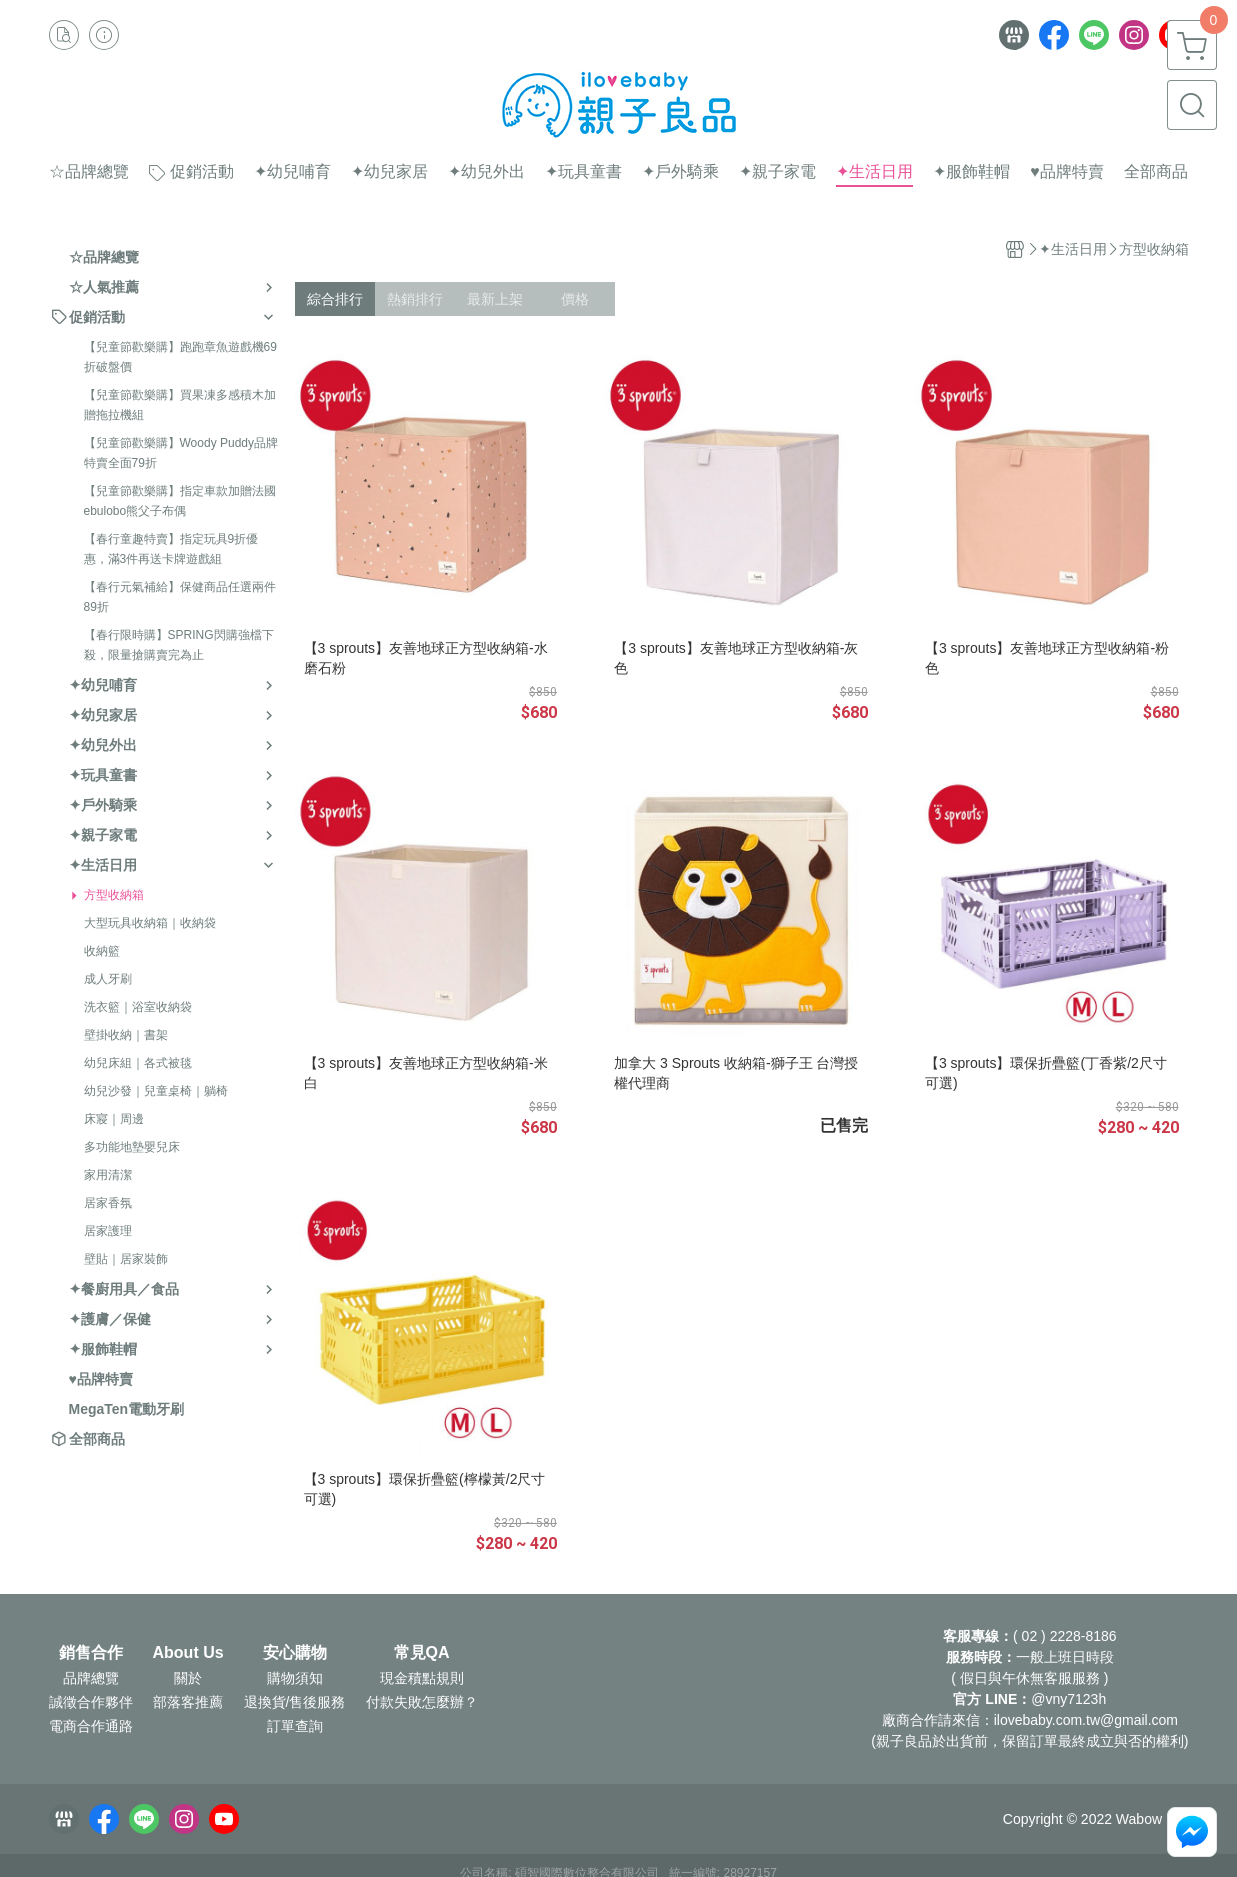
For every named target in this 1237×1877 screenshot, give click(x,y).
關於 (188, 1678)
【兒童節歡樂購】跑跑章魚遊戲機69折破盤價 (180, 357)
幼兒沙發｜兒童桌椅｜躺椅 (156, 1091)
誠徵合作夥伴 (91, 1702)
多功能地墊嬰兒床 (132, 1147)
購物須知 (295, 1678)
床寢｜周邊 (114, 1119)
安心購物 (295, 1653)
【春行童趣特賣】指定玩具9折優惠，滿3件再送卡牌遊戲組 (171, 549)
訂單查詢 (295, 1726)
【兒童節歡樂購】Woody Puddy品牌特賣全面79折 (181, 453)
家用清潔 (108, 1175)
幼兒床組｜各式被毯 (138, 1063)
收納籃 (102, 951)
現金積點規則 (422, 1678)
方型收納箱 (114, 895)
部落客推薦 (188, 1702)
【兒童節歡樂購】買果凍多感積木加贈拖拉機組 (180, 405)
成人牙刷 (108, 979)
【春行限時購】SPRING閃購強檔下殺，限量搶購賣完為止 (179, 645)
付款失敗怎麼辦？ (422, 1702)
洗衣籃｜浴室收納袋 (138, 1007)
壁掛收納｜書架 (126, 1035)
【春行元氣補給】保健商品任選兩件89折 (180, 597)
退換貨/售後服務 (295, 1702)
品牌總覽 (91, 1678)
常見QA (422, 1653)
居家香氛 (108, 1203)
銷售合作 (91, 1653)
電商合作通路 (91, 1726)
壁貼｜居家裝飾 (126, 1259)
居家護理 (108, 1231)
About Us (188, 1653)
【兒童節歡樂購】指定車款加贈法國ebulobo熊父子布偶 (180, 501)
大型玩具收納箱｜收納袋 (150, 923)
